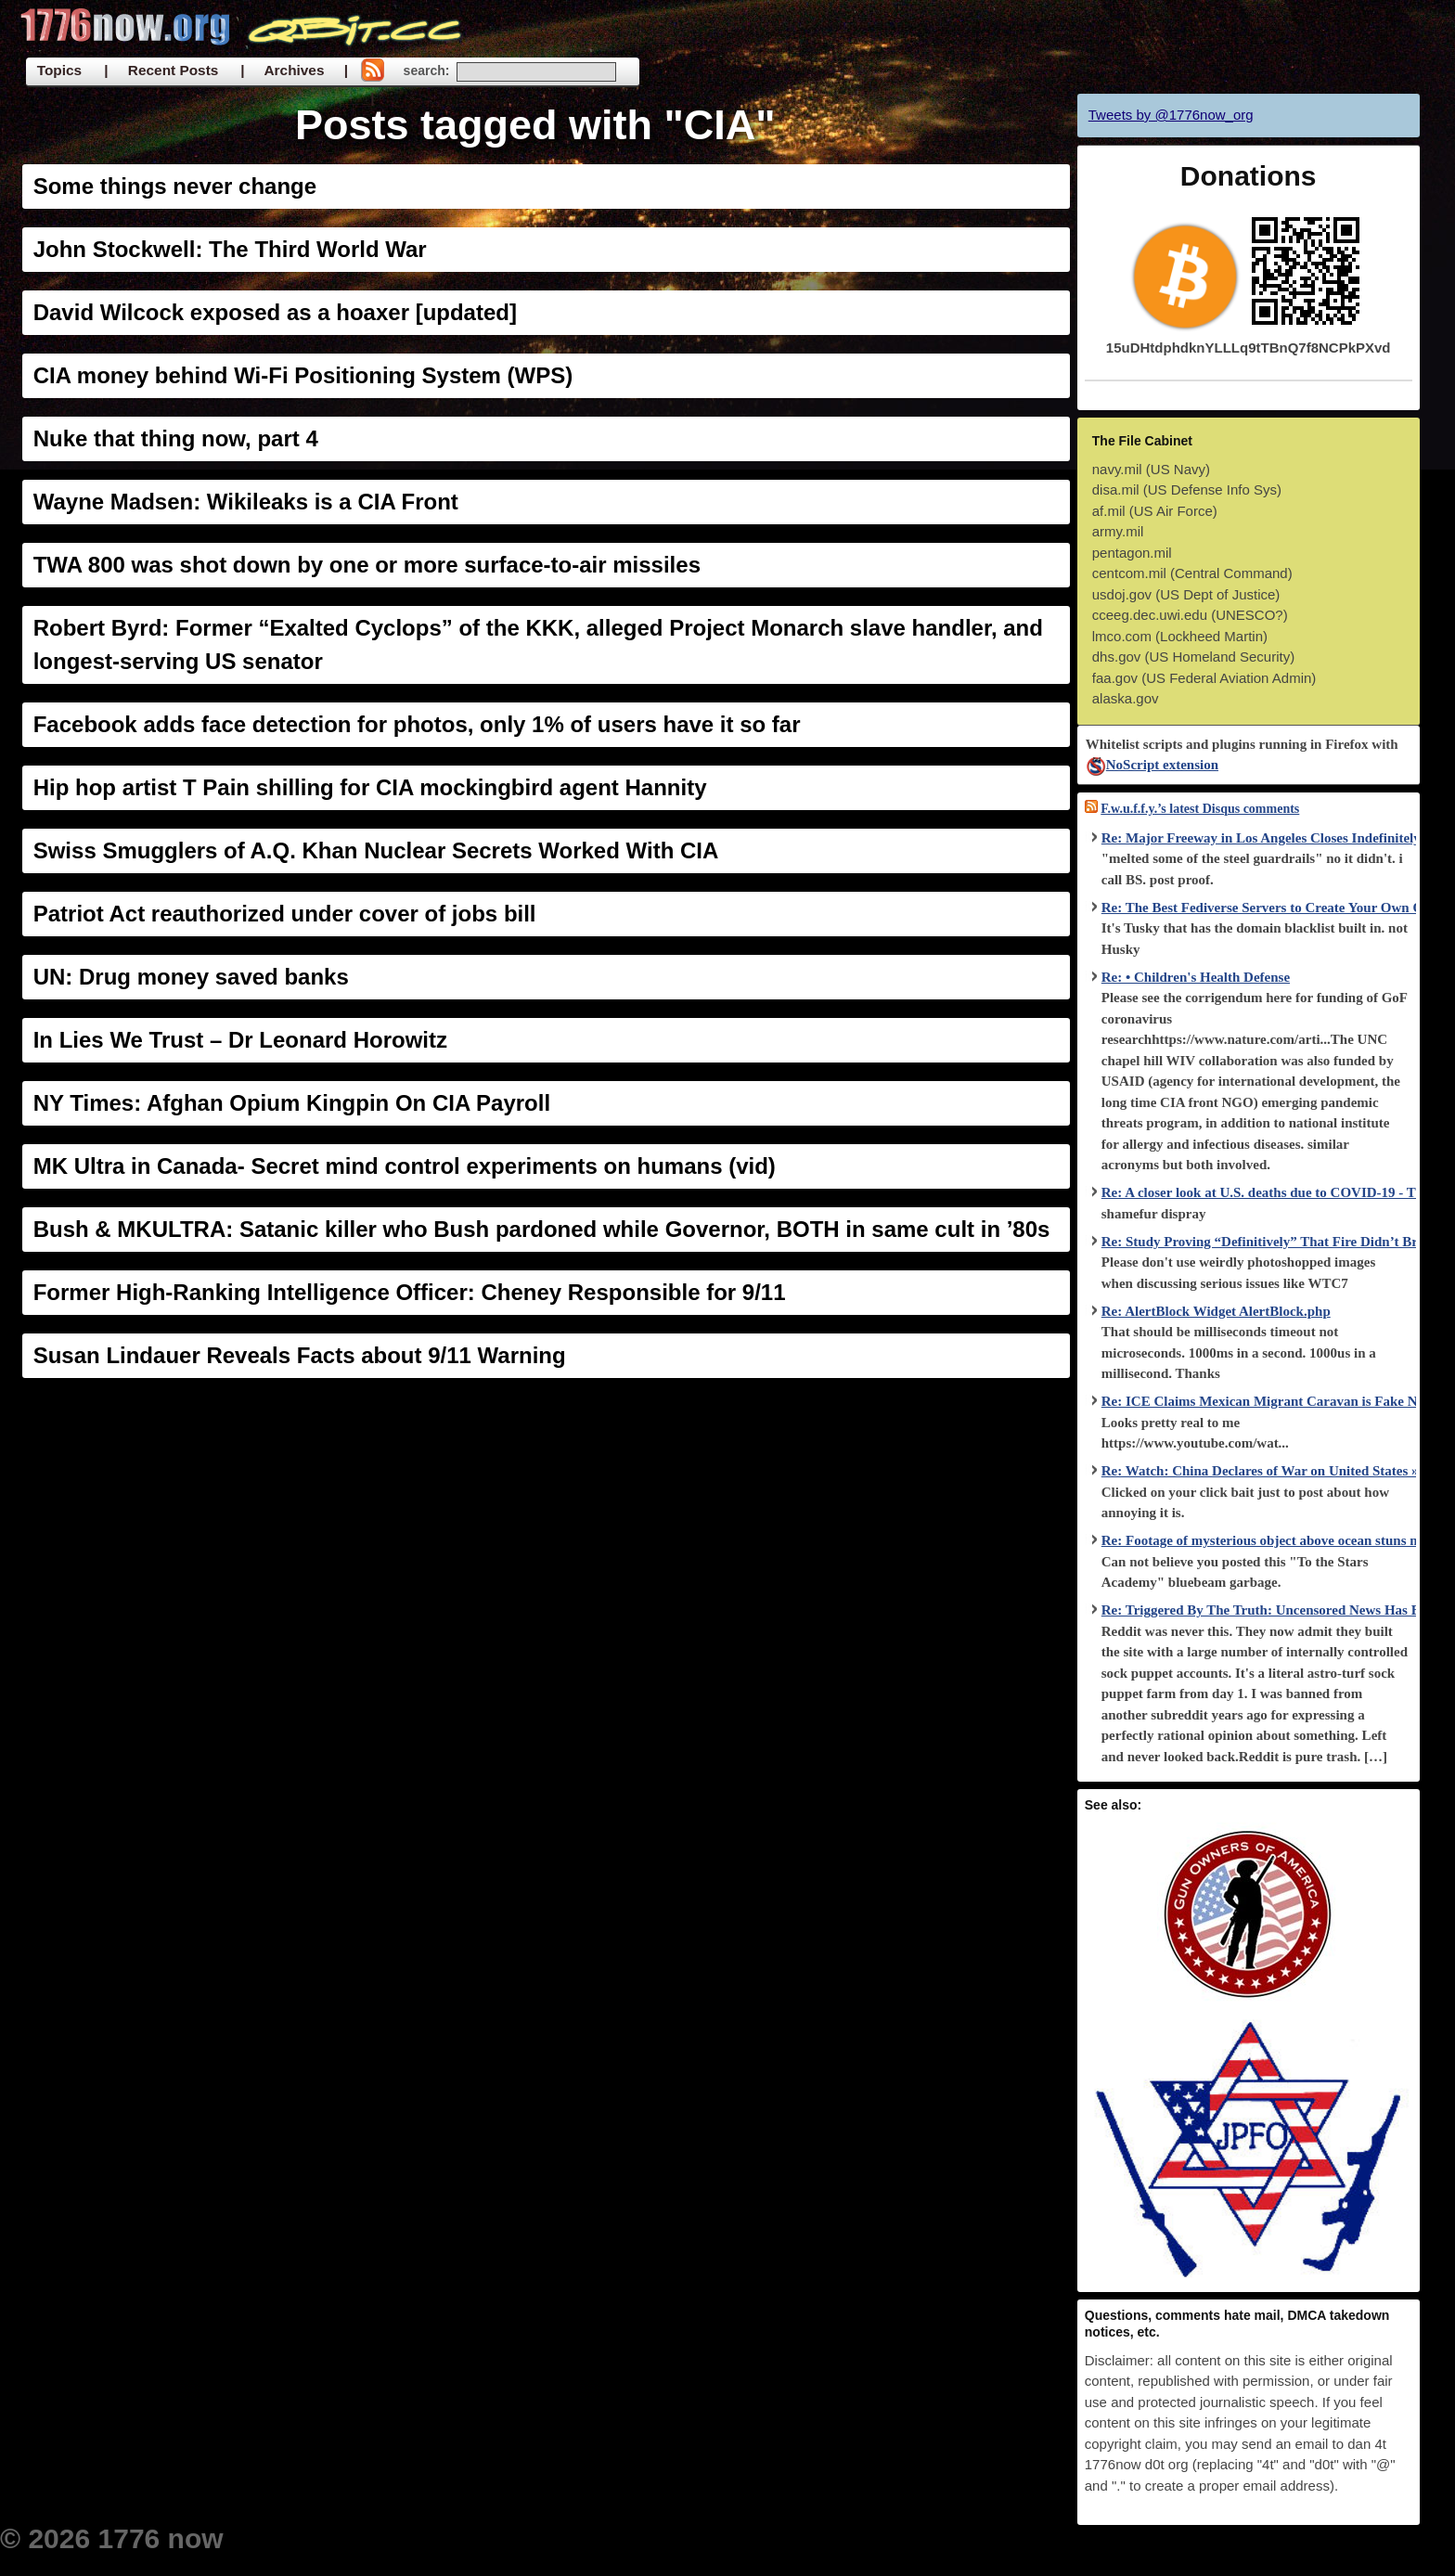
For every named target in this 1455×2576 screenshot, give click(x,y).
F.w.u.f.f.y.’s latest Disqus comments (1200, 809)
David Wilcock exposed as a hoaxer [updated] (275, 312)
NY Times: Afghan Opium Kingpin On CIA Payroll (291, 1102)
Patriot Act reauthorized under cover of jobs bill (284, 913)
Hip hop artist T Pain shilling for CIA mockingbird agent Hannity (370, 787)
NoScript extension (1152, 764)
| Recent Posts (161, 70)
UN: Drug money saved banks (191, 976)
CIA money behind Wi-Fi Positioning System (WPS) (303, 375)
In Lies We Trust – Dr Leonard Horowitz (240, 1039)
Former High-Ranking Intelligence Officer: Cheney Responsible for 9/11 (409, 1292)
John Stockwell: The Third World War (230, 249)
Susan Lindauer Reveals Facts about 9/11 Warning (299, 1355)
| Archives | (294, 70)
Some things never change (174, 186)
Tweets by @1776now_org (1171, 114)
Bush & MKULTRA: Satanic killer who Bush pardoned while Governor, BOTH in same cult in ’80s (541, 1229)
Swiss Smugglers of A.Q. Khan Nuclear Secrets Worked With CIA (376, 850)
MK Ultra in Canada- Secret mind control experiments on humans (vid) (404, 1166)
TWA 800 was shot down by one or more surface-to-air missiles (367, 564)
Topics (59, 70)
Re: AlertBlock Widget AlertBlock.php (1216, 1311)
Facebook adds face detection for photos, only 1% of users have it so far (417, 724)
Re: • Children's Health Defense (1195, 977)
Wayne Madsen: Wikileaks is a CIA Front (245, 501)
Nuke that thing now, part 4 (175, 438)
